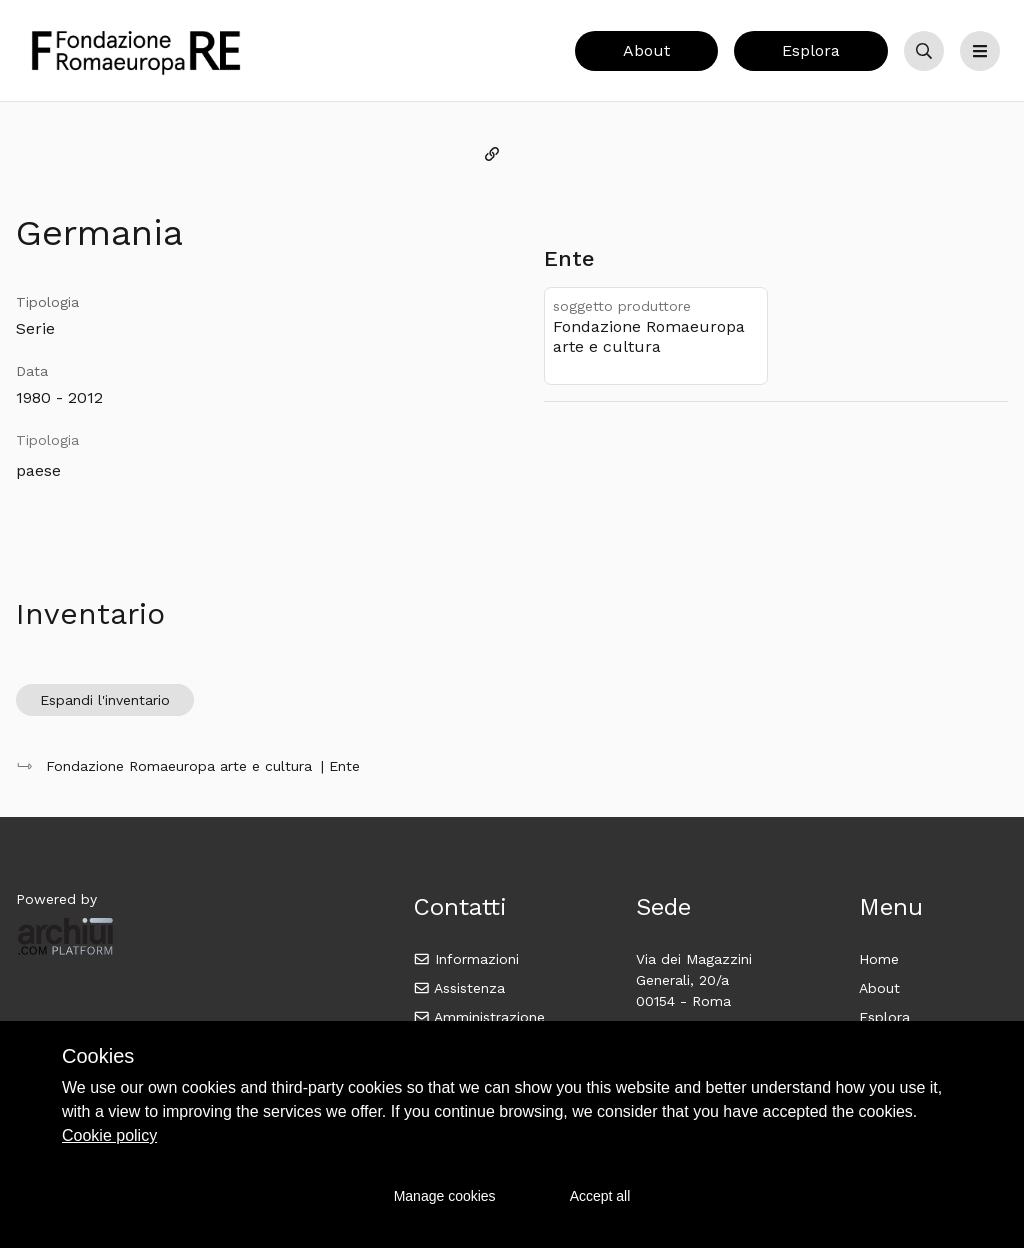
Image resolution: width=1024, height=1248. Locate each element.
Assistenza (459, 988)
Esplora (811, 50)
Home (879, 959)
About (646, 50)
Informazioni (466, 959)
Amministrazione (479, 1017)
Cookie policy (109, 1135)
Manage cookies (445, 1196)
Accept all (600, 1196)
